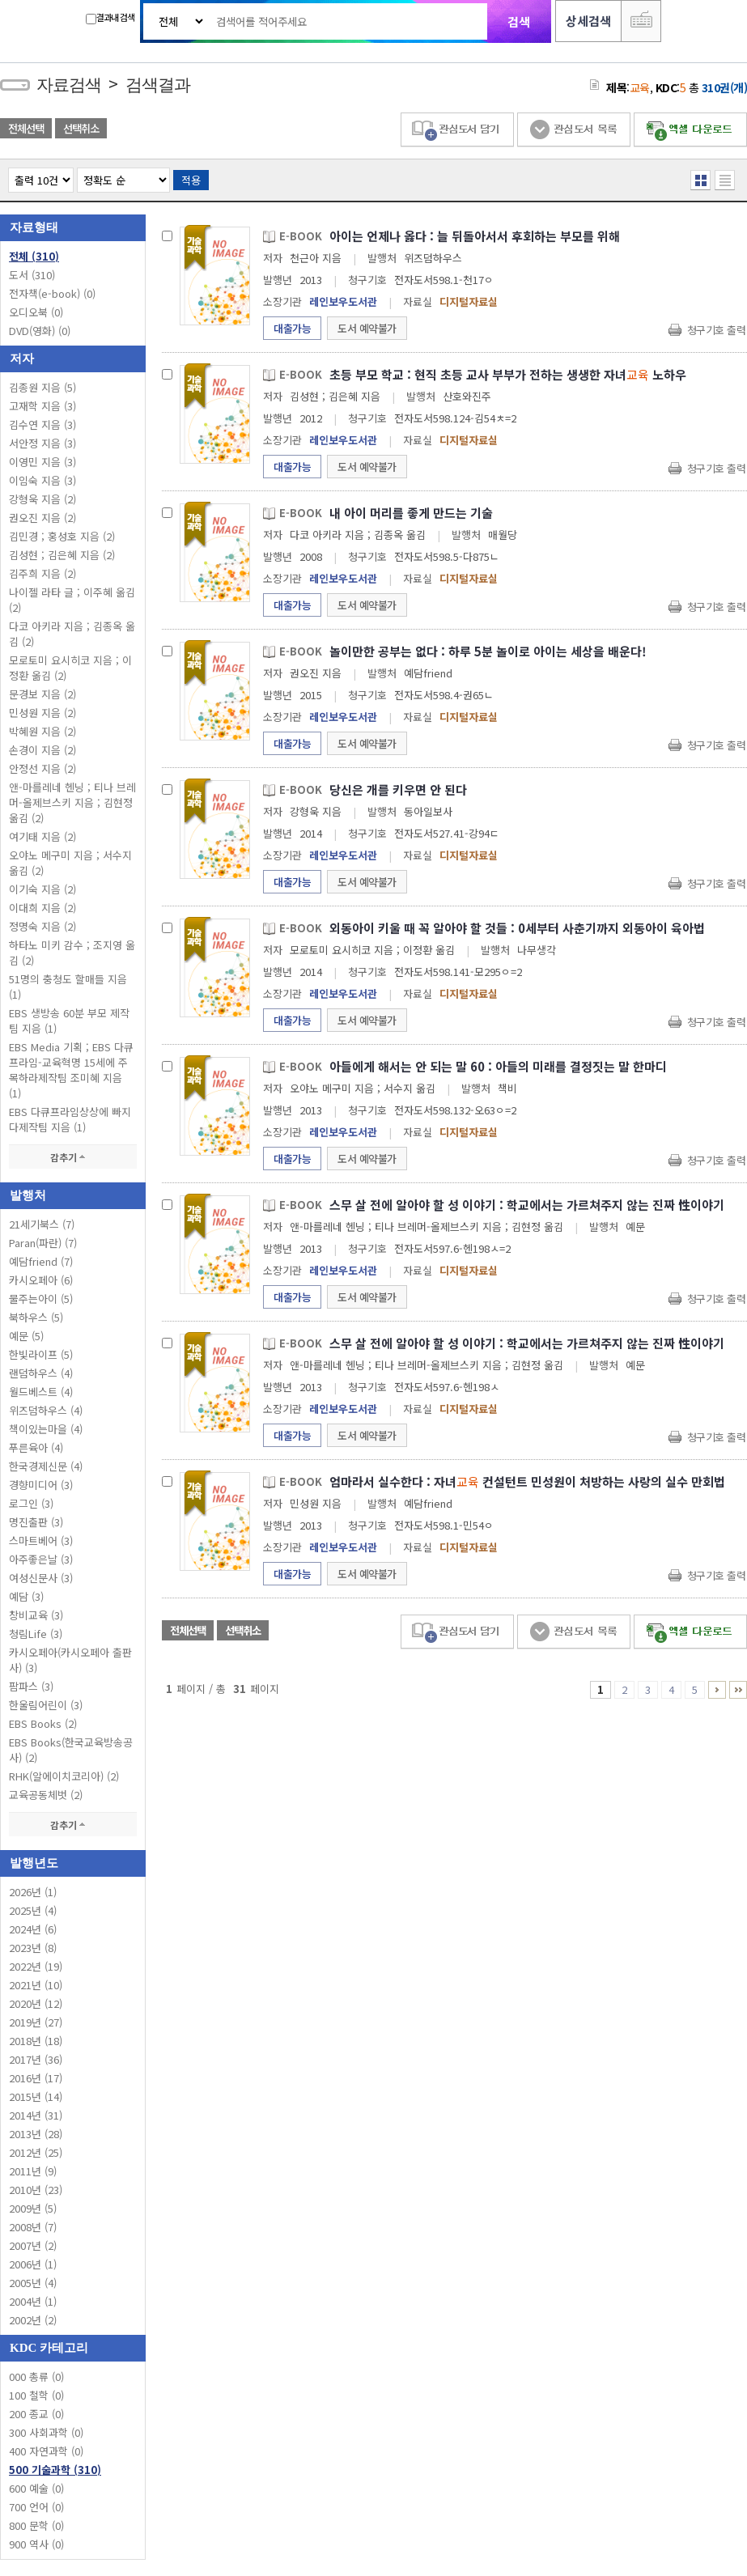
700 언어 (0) (36, 2506)
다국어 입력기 (641, 21)
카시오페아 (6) (41, 1280)
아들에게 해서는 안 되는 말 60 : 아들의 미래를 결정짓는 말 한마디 (498, 1066)
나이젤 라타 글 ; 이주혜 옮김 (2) (72, 599)
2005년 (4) (33, 2282)
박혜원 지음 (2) (42, 731)
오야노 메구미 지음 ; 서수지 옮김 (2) (70, 862)
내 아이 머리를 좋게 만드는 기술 (411, 512)
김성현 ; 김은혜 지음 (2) (62, 554)
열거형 (700, 180)
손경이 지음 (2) (42, 750)
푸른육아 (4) (36, 1447)
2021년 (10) (35, 1984)
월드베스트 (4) (41, 1391)
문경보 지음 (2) (42, 694)
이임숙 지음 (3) (42, 480)
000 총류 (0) (36, 2376)
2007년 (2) (33, 2245)
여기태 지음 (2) (42, 836)
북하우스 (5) (36, 1317)
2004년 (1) (33, 2301)
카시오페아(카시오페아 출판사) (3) (70, 1659)
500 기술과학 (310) (55, 2469)
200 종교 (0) (36, 2413)
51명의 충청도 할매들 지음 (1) (68, 986)
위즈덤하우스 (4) (46, 1410)
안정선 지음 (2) (42, 768)
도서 (32, 274)
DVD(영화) (39, 330)
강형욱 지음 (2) (42, 499)
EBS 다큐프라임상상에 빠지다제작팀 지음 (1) (70, 1119)
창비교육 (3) (36, 1615)
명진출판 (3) (36, 1522)
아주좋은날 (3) (41, 1559)
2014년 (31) (35, 2115)
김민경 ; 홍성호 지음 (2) (62, 536)
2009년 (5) (33, 2208)
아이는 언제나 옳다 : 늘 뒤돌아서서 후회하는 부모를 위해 (474, 235)
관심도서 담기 (457, 129)
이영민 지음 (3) (42, 461)
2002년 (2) (33, 2320)
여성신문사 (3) (41, 1577)
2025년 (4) (33, 1910)
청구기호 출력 (716, 329)
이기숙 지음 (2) (42, 889)
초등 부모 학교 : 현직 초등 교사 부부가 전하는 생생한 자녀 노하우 (507, 374)
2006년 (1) (33, 2264)
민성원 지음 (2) (42, 712)
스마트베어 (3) (41, 1540)
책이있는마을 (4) (46, 1429)
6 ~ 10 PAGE (717, 1690)
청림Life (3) (35, 1633)
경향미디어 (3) (41, 1484)
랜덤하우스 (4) (41, 1373)
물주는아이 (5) (41, 1298)
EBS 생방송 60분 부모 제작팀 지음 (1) (69, 1020)
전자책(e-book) (52, 293)
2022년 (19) (35, 1966)
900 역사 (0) (36, 2544)
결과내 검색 (110, 17)
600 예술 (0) (36, 2488)
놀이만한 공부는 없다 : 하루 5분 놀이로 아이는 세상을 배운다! (488, 651)
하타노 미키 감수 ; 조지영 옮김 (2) (72, 952)
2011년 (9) (33, 2171)
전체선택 (26, 128)
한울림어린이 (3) (46, 1704)
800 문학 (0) (36, 2525)
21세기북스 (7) (41, 1224)
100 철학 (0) (36, 2395)
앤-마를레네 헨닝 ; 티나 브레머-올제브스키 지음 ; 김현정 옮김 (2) (72, 802)
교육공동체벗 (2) (46, 1794)
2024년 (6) (33, 1929)
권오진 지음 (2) (42, 517)
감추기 (72, 1157)
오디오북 (36, 312)
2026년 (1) (33, 1891)
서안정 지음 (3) (42, 443)
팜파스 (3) (31, 1686)
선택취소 (81, 128)
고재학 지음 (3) (42, 406)
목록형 (725, 180)
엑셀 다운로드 (690, 129)
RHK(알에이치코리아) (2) (64, 1776)
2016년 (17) (35, 2078)
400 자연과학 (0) (46, 2451)
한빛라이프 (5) (41, 1354)
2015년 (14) (35, 2096)
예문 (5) (26, 1335)
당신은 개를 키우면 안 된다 (398, 789)
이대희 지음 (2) (42, 907)
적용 (191, 180)
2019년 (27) (35, 2022)
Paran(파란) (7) (43, 1242)
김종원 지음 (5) (42, 387)
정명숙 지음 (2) (42, 926)
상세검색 (588, 20)
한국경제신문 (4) (46, 1466)
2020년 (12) (35, 2003)
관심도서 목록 (573, 129)
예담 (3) (26, 1596)
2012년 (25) (35, 2152)
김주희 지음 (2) (42, 573)
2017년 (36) (35, 2059)
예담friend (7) (41, 1261)
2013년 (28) (35, 2133)
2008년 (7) (33, 2226)
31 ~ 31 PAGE (738, 1690)
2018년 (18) (35, 2040)
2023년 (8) (33, 1947)
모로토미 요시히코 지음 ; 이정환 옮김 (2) (70, 667)
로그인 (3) (31, 1503)
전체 (34, 256)
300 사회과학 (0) (46, 2432)
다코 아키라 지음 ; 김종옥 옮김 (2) (72, 633)
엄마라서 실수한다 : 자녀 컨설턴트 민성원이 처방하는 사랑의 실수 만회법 (527, 1481)
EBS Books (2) (43, 1723)
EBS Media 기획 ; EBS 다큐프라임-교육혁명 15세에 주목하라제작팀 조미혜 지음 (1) (71, 1070)
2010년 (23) (35, 2189)
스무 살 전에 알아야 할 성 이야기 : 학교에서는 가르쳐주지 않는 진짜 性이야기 (526, 1204)
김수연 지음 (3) (42, 424)
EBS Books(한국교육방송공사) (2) (71, 1749)
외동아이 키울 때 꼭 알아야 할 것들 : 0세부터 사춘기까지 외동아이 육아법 (517, 927)
